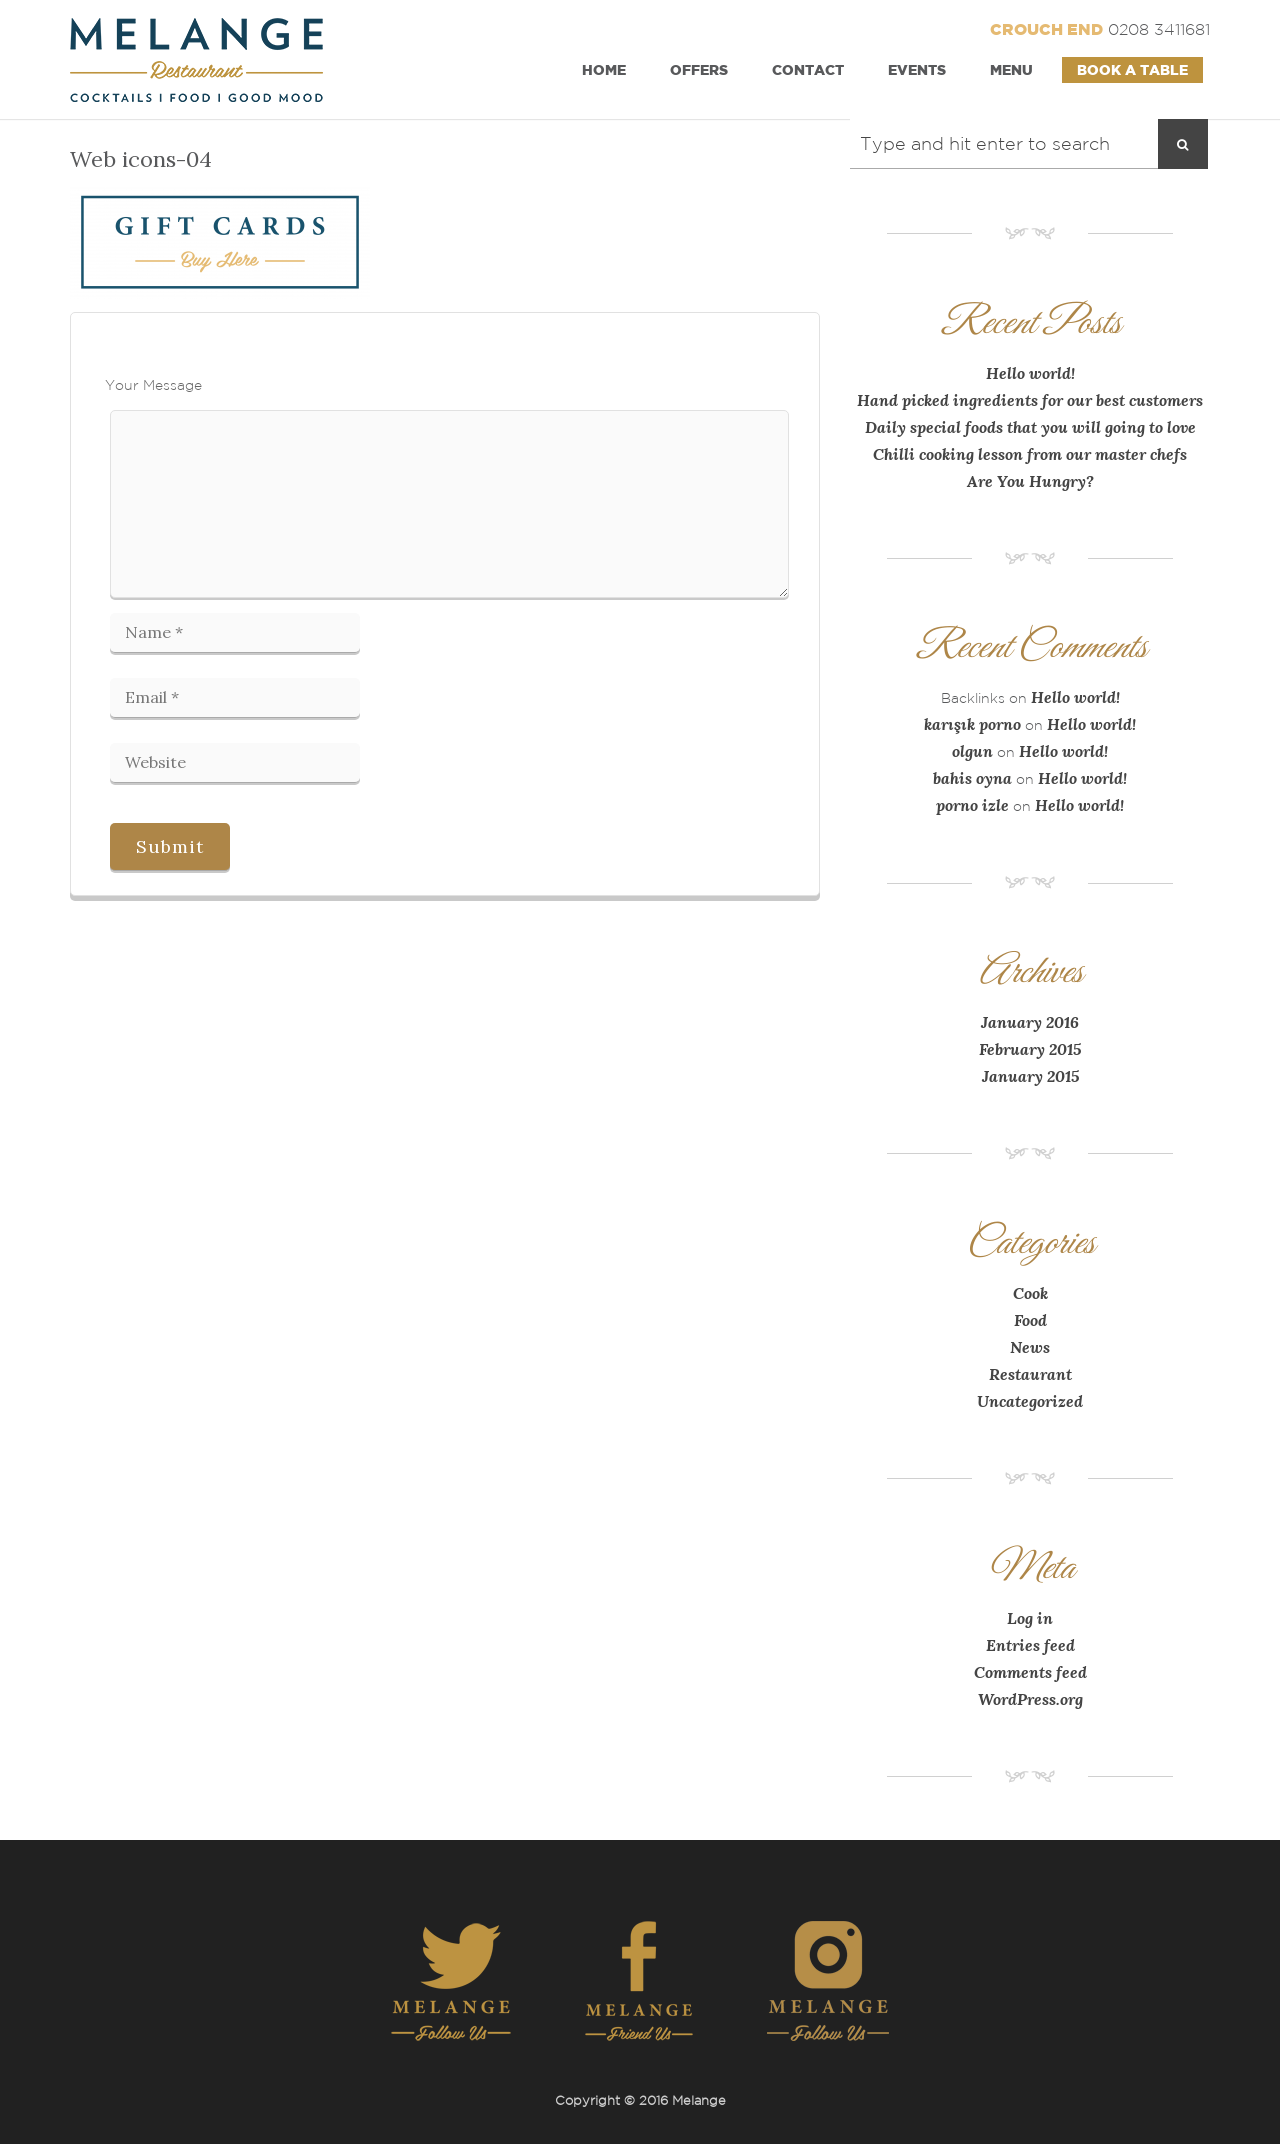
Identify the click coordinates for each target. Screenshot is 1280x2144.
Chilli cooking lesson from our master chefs (1030, 454)
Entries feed (1030, 1645)
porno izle (972, 805)
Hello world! (1030, 373)
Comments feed (1030, 1672)
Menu (1011, 69)
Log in (1030, 1618)
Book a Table (1132, 69)
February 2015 (1030, 1049)
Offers (699, 69)
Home (604, 69)
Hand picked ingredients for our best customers (1030, 400)
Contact (808, 69)
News (1030, 1347)
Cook (1030, 1293)
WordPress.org (1030, 1699)
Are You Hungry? (1030, 481)
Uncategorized (1030, 1401)
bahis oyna (972, 778)
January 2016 (1030, 1022)
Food (1030, 1320)
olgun (972, 751)
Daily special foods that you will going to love (1030, 427)
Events (917, 69)
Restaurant (1030, 1374)
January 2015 (1030, 1076)
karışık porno (972, 724)
